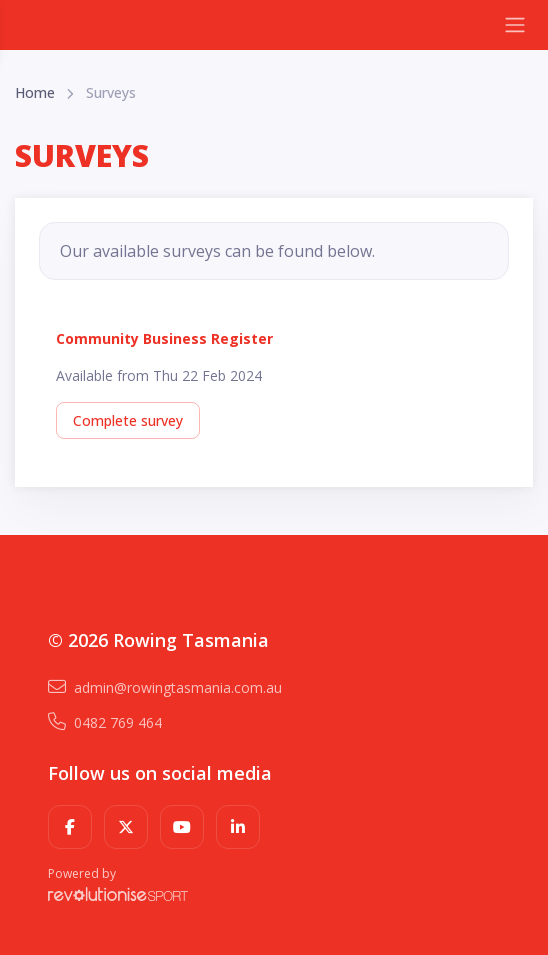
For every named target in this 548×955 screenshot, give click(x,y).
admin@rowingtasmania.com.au (165, 687)
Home (35, 92)
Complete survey (128, 420)
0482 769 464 (105, 722)
